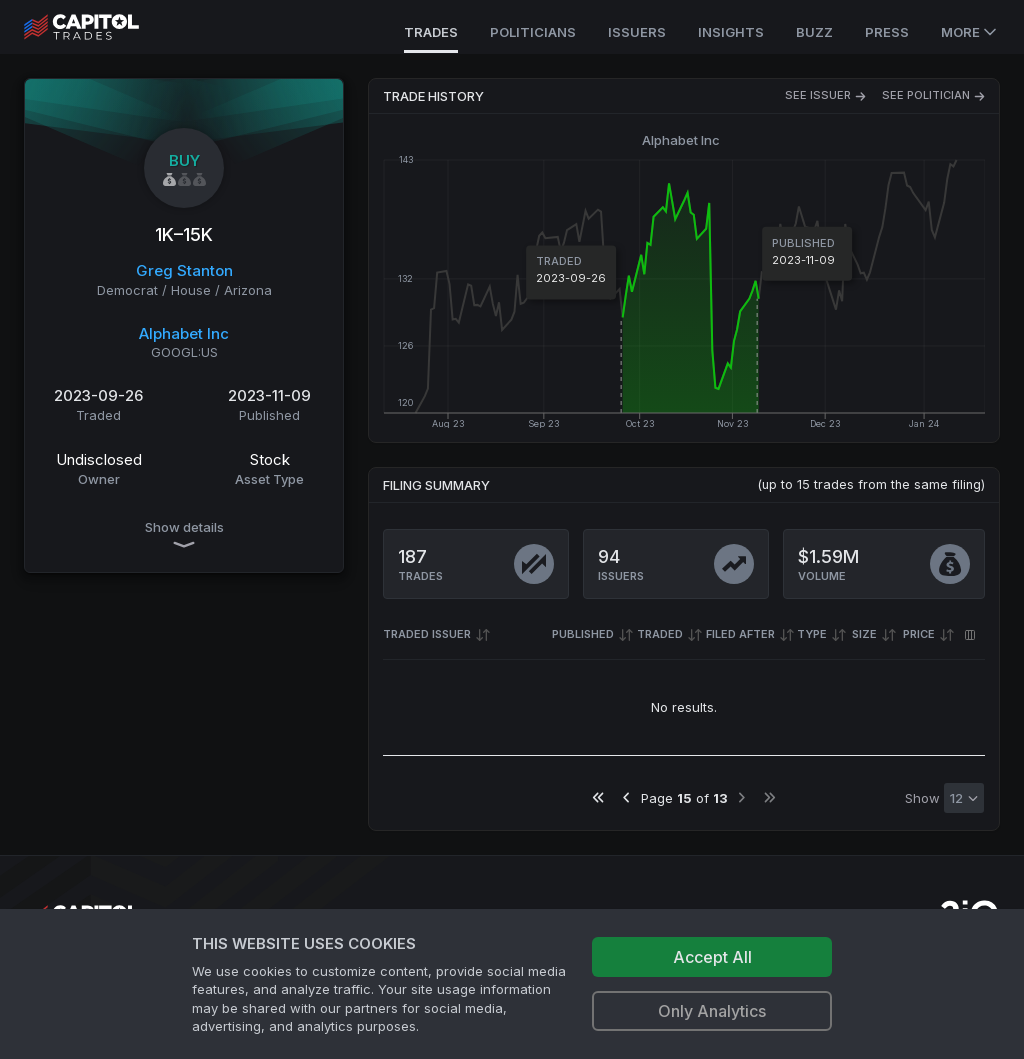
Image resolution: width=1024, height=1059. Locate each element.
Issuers (637, 32)
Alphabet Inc (184, 333)
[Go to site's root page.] (103, 27)
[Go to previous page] (626, 797)
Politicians (533, 32)
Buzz (814, 32)
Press (887, 32)
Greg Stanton (184, 270)
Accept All (712, 957)
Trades (431, 32)
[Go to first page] (598, 797)
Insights (731, 32)
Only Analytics (712, 1011)
